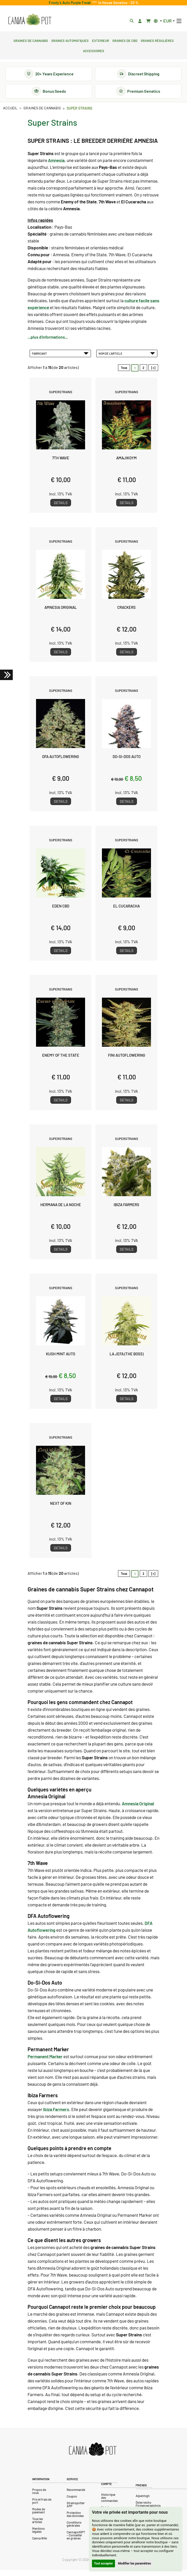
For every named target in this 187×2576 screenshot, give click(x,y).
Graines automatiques (70, 40)
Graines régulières (157, 40)
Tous (124, 374)
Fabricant (60, 360)
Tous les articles (37, 2526)
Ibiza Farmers (56, 2115)
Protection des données (75, 2520)
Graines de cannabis (31, 40)
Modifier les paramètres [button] (134, 2563)
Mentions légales (38, 2536)
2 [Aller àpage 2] (143, 374)
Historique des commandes (109, 2503)
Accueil (10, 114)
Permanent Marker (45, 2062)
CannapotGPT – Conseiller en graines (76, 2541)
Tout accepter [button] (103, 2563)
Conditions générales (74, 2530)
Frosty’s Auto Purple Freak (70, 3)
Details (60, 509)
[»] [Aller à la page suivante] (153, 374)
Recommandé (76, 2495)
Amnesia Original (138, 1809)
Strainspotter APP (76, 2511)
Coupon (72, 2502)
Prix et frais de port (41, 2507)
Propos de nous (39, 2497)
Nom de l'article (127, 360)
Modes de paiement (38, 2517)
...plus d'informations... (48, 343)
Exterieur (100, 40)
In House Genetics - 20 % (117, 3)
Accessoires (93, 50)
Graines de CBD (124, 40)
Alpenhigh (143, 2501)
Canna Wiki (39, 2544)
